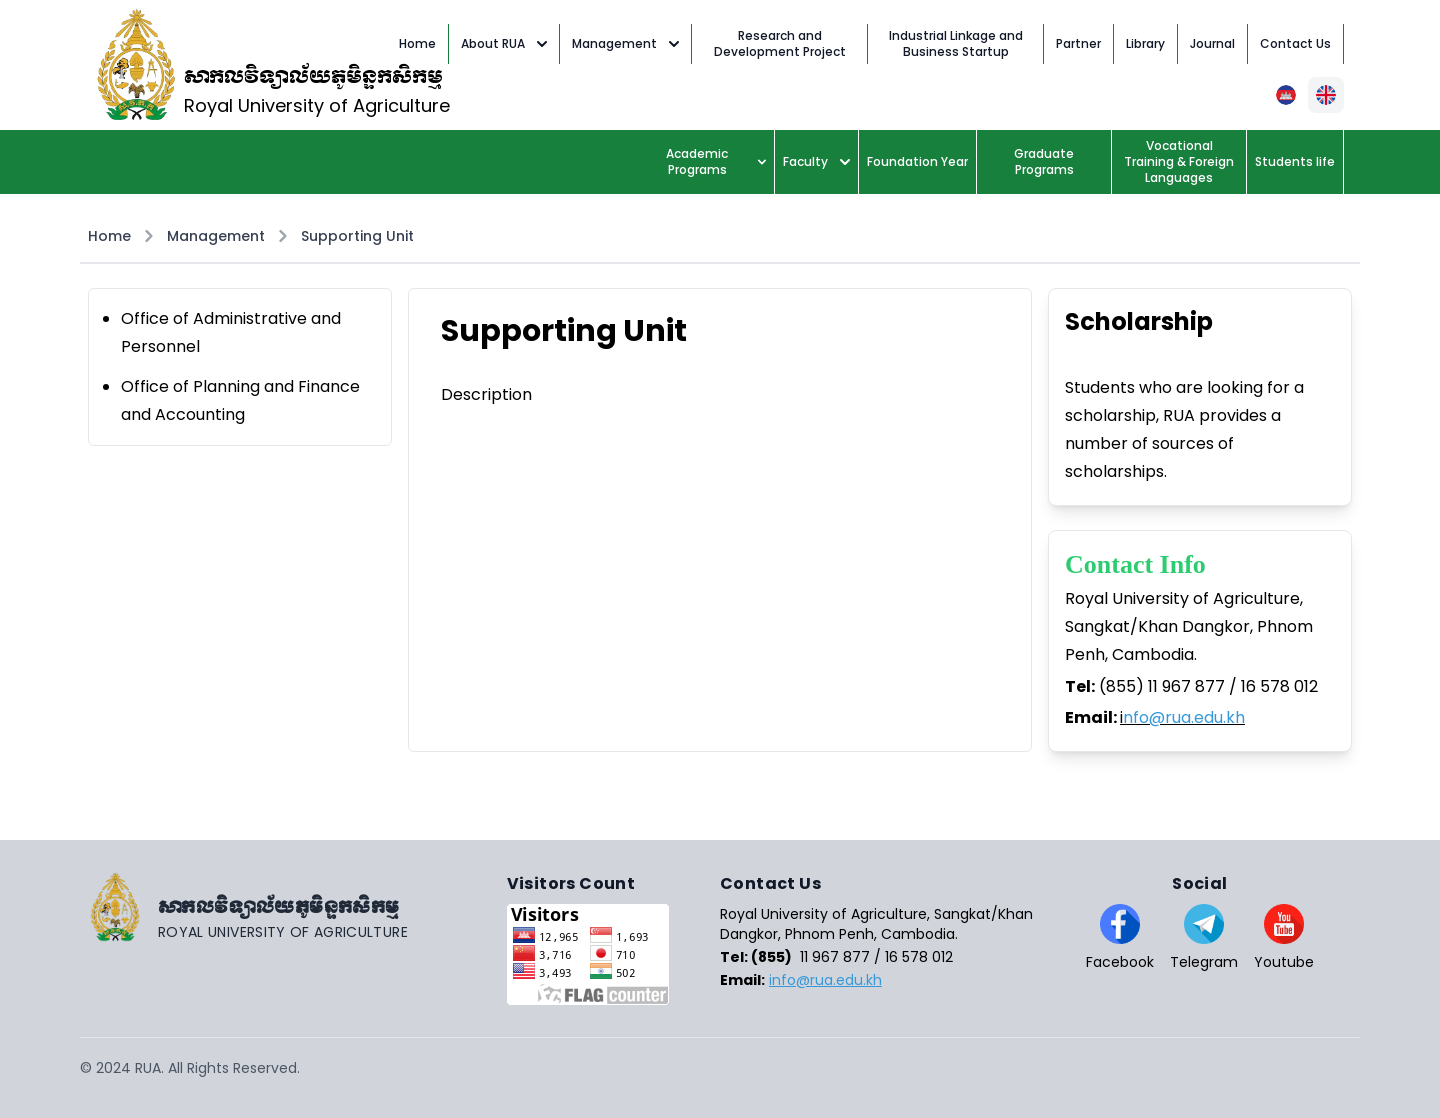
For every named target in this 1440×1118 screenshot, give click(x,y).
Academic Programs (716, 161)
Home (109, 236)
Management (625, 43)
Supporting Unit (357, 236)
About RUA (504, 43)
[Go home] (293, 907)
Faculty (816, 161)
